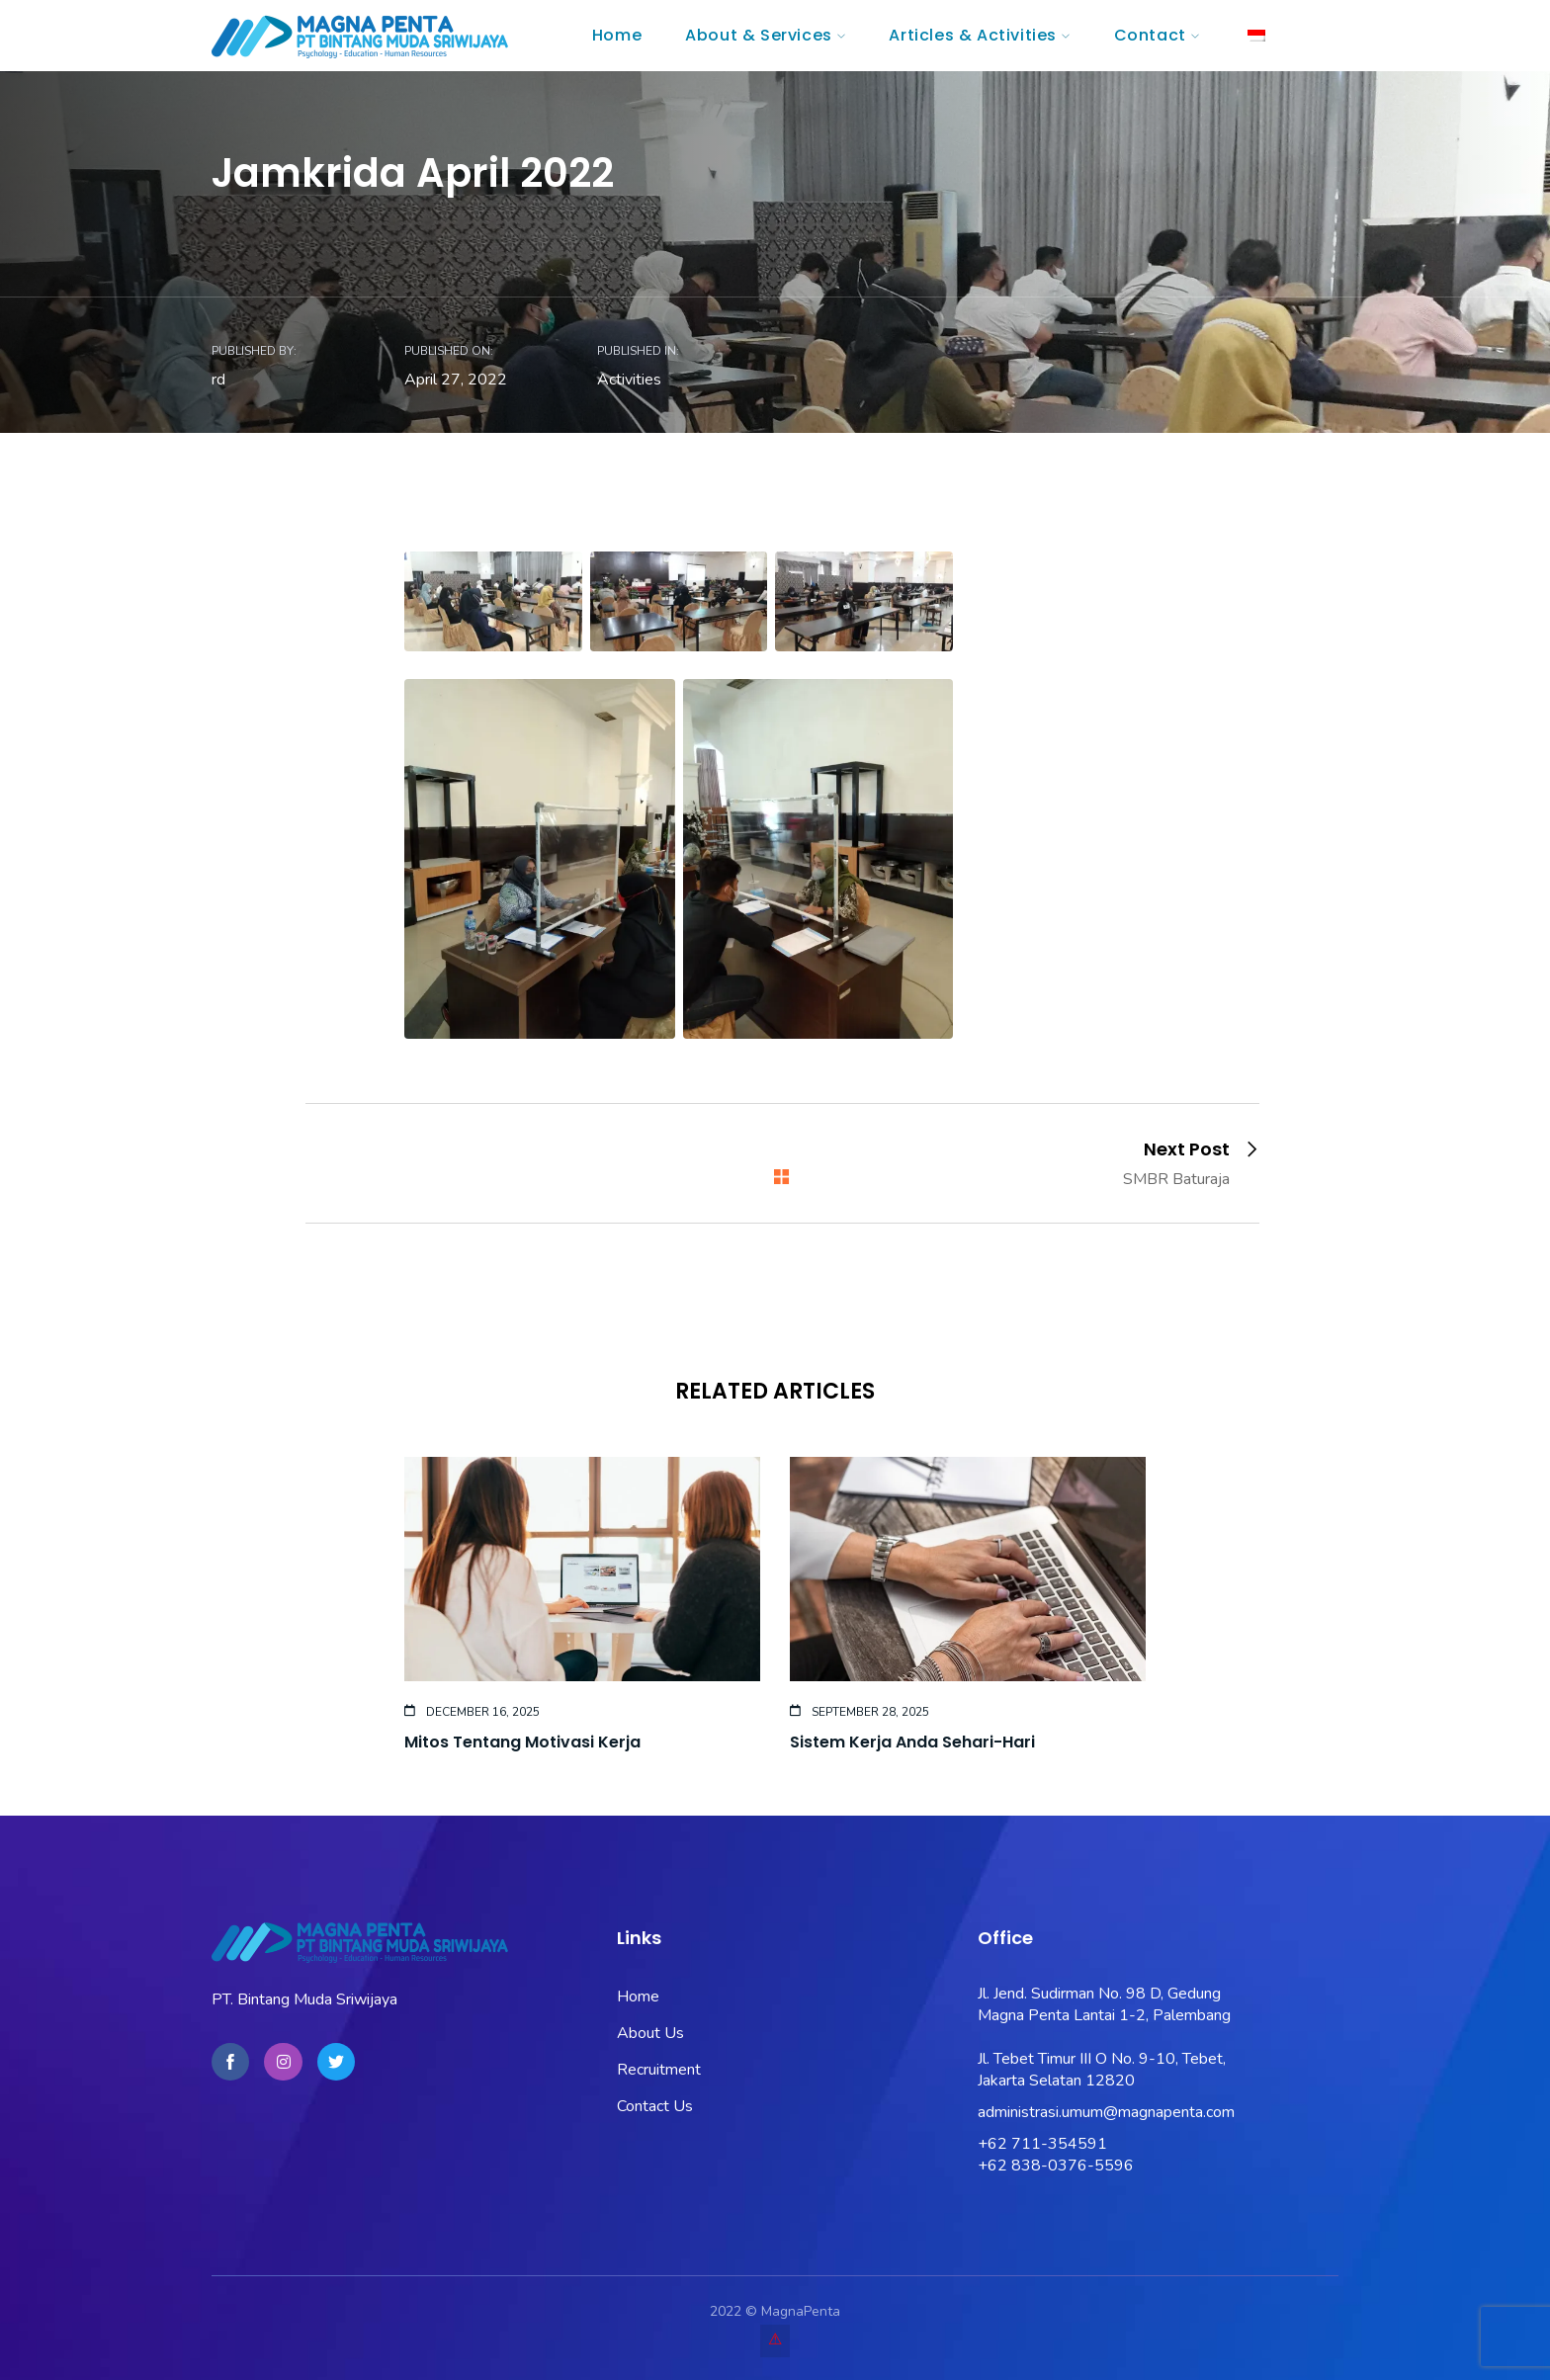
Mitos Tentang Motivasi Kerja (522, 1742)
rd (218, 379)
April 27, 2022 (455, 379)
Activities (629, 379)
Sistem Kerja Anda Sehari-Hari (912, 1742)
